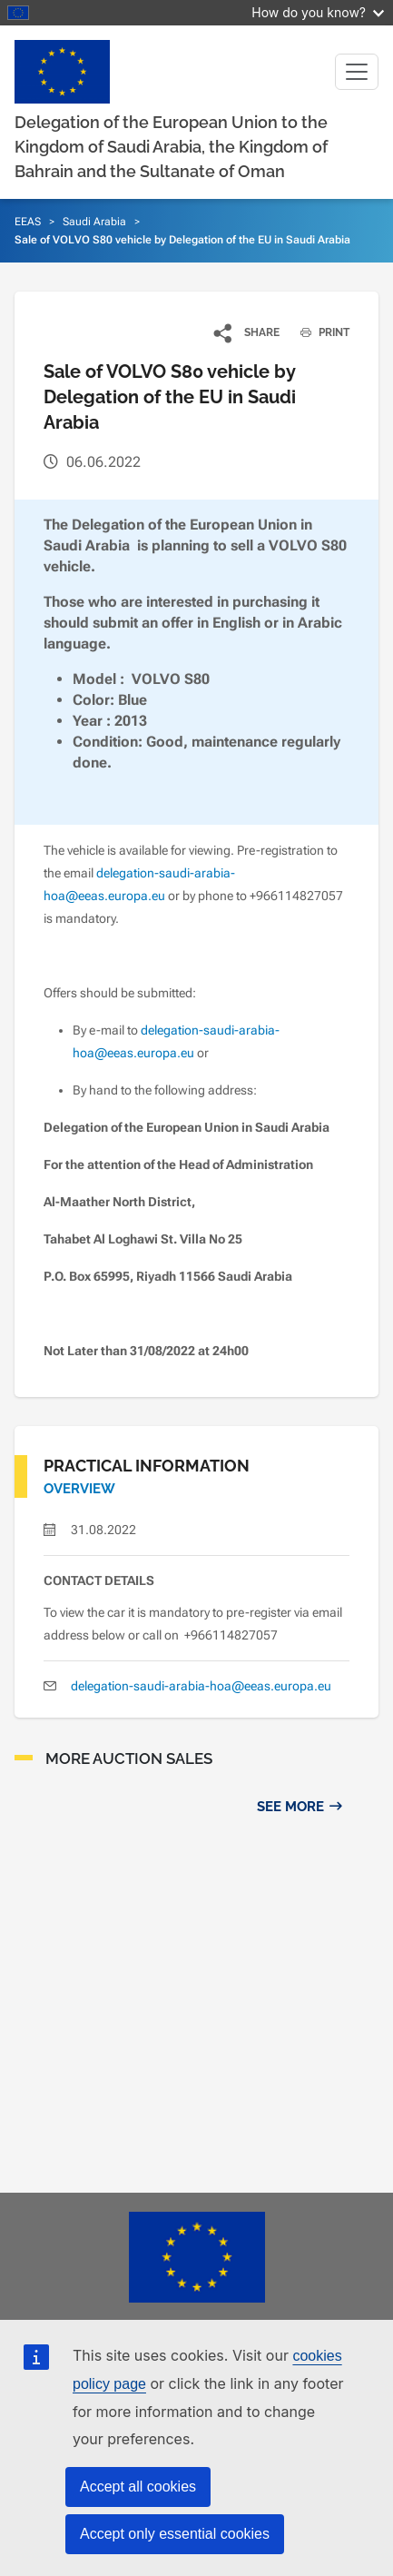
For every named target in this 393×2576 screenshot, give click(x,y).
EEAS (28, 221)
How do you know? (317, 12)
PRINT (318, 332)
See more (290, 1806)
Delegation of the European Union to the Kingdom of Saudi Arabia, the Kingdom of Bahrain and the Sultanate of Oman (171, 147)
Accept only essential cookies (175, 2533)
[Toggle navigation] (356, 72)
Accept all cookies (138, 2486)
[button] (247, 332)
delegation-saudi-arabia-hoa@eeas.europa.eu (201, 1686)
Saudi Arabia (94, 221)
